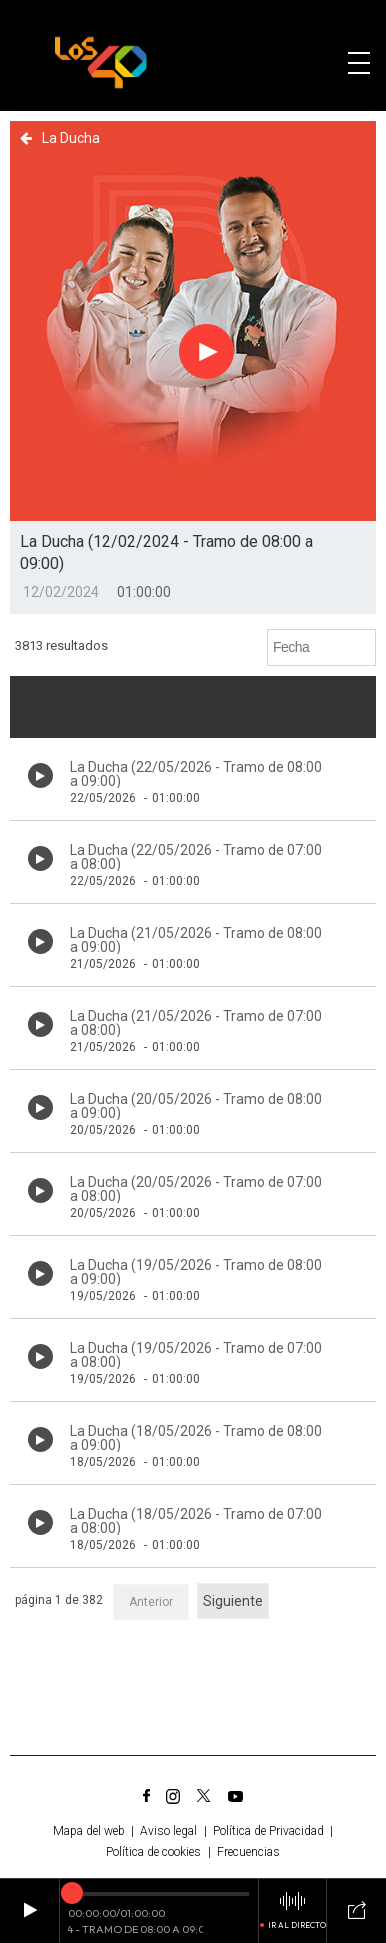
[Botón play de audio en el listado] (40, 775)
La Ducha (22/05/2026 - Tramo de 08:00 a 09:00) (196, 774)
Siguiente (233, 1601)
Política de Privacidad (268, 1831)
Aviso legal (168, 1831)
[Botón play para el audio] (206, 351)
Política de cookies (153, 1852)
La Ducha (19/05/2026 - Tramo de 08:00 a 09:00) (196, 1272)
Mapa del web (89, 1831)
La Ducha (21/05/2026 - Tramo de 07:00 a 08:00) (196, 1023)
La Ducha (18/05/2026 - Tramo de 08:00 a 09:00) (196, 1438)
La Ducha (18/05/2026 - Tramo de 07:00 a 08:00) (196, 1521)
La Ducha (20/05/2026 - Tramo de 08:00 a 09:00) (196, 1106)
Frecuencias (248, 1852)
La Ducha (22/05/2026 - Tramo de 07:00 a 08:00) (196, 857)
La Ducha (60, 138)
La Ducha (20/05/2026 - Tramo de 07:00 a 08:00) (196, 1189)
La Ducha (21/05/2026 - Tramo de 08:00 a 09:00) (196, 940)
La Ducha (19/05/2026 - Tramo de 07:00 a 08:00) (196, 1355)
